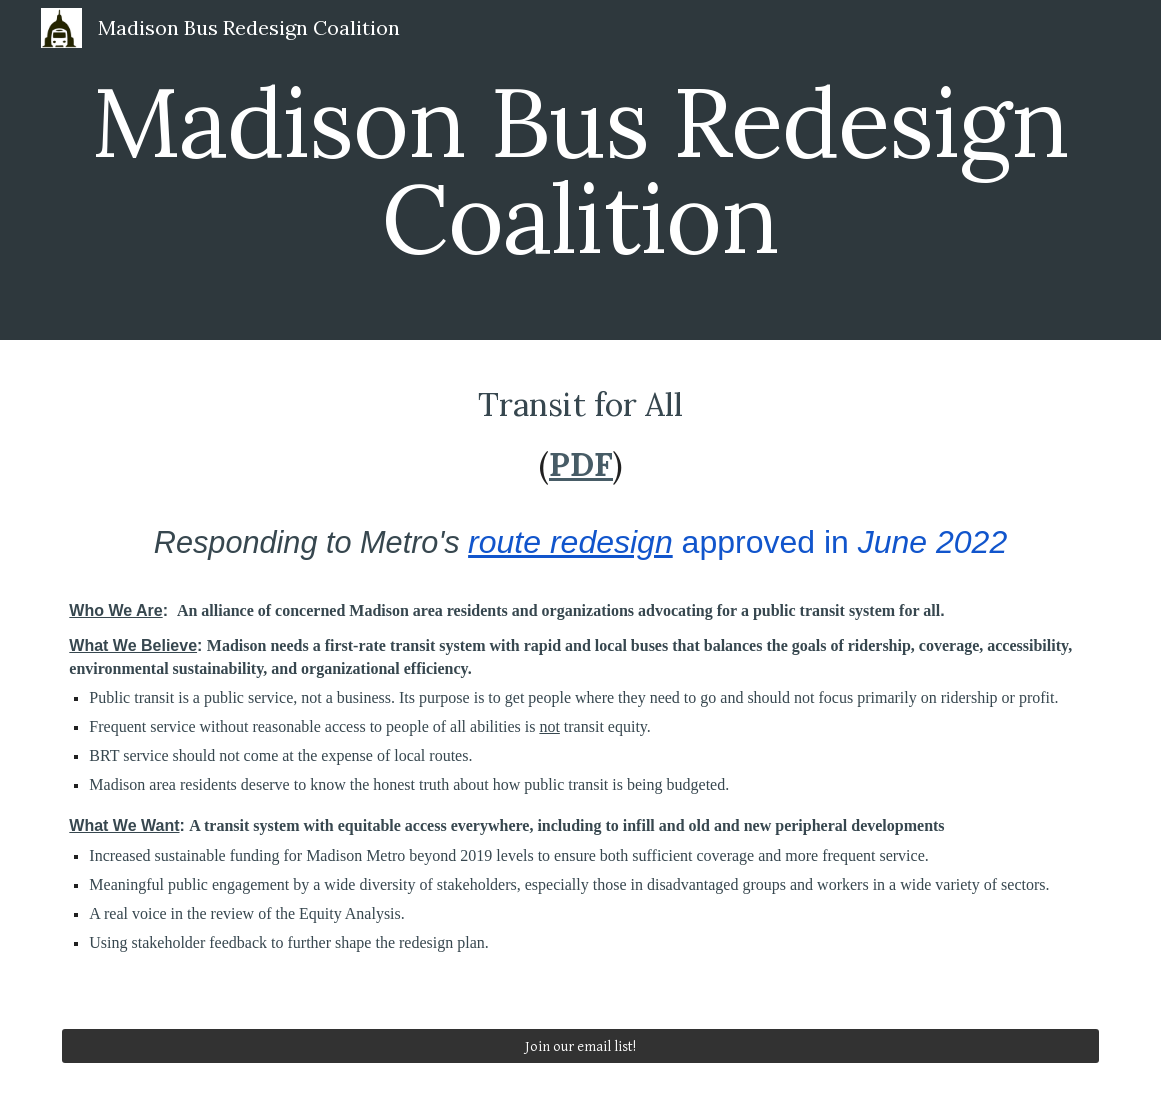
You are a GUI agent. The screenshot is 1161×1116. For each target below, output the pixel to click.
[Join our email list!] (580, 1046)
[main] (580, 170)
